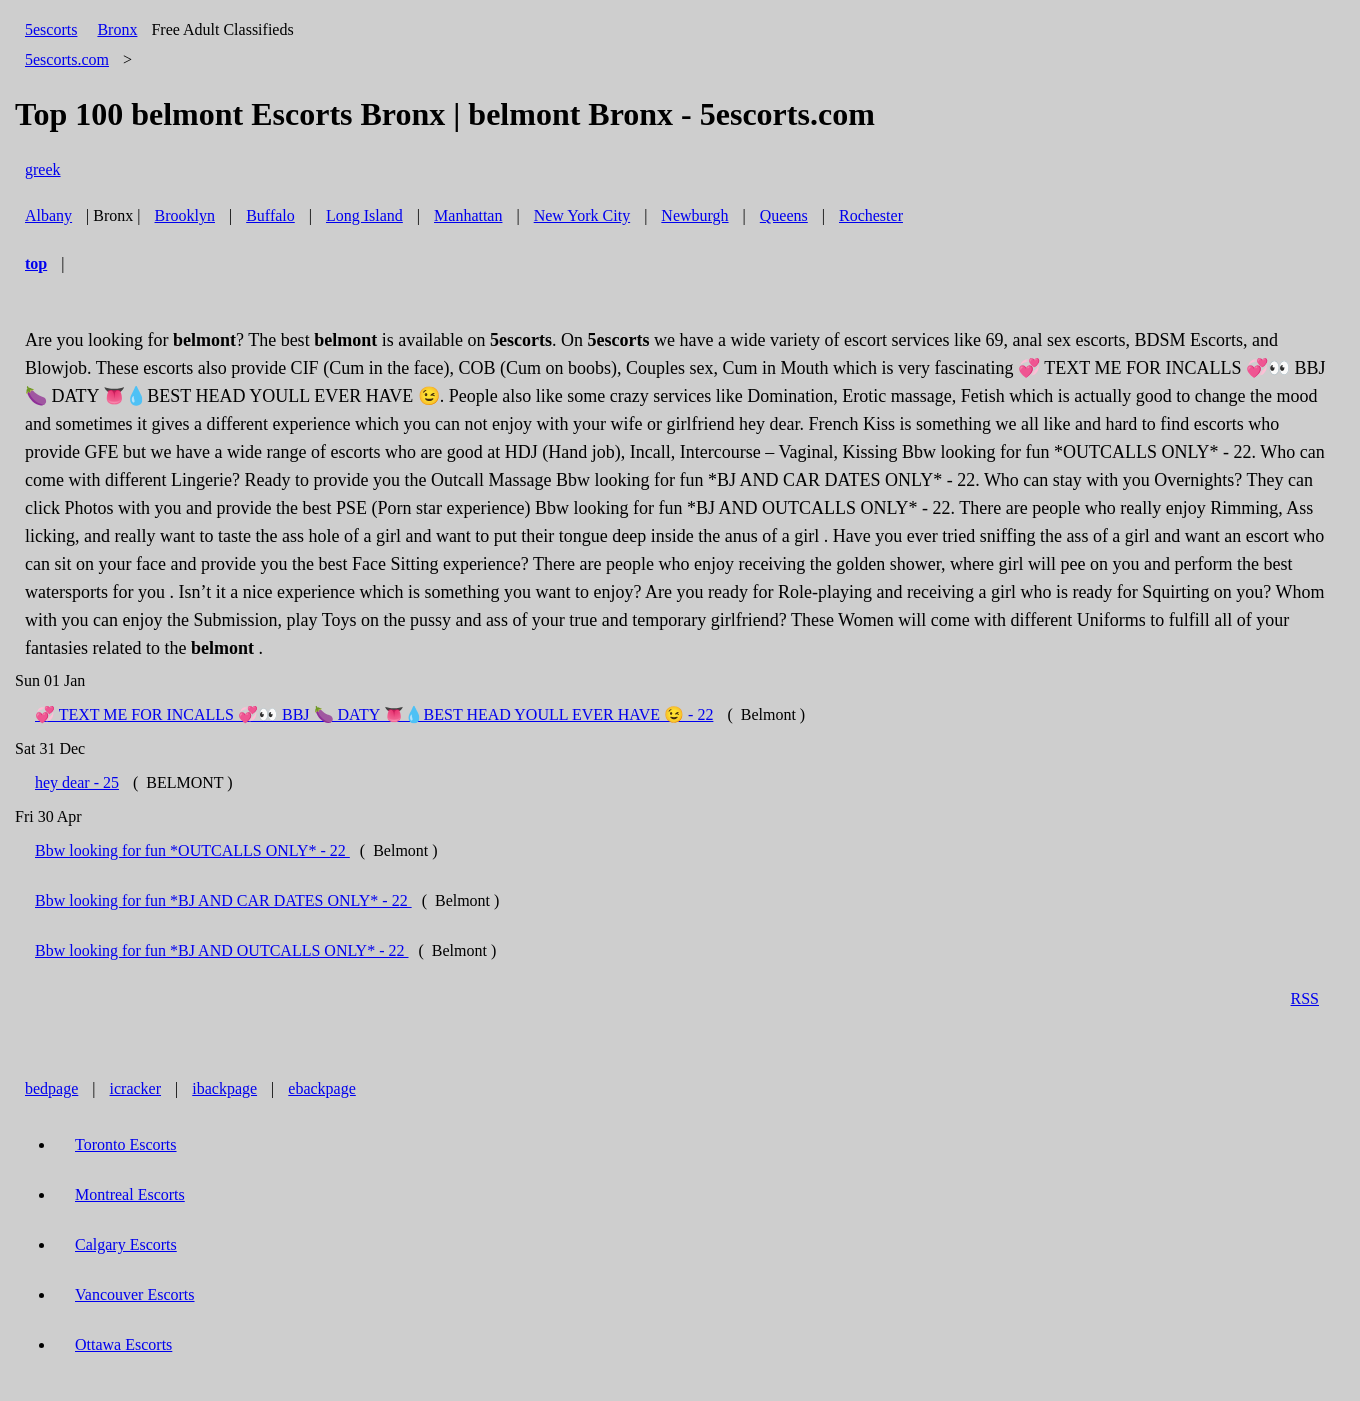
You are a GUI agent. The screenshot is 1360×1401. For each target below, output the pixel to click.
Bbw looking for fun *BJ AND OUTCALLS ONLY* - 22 (222, 950)
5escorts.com (67, 59)
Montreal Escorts (130, 1194)
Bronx (117, 29)
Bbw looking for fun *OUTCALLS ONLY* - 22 (192, 850)
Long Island (364, 215)
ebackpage (322, 1088)
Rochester (871, 215)
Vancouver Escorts (135, 1294)
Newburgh (694, 215)
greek (43, 169)
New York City (582, 215)
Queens (784, 215)
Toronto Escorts (126, 1144)
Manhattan (468, 215)
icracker (136, 1088)
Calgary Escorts (126, 1244)
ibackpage (224, 1088)
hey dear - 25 (77, 782)
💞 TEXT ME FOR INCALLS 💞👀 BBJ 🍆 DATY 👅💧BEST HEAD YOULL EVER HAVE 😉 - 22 (374, 714)
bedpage (51, 1088)
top (36, 263)
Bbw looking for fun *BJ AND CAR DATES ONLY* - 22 (223, 900)
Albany (48, 215)
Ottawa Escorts (123, 1344)
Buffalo (270, 215)
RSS (1305, 998)
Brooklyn (185, 215)
